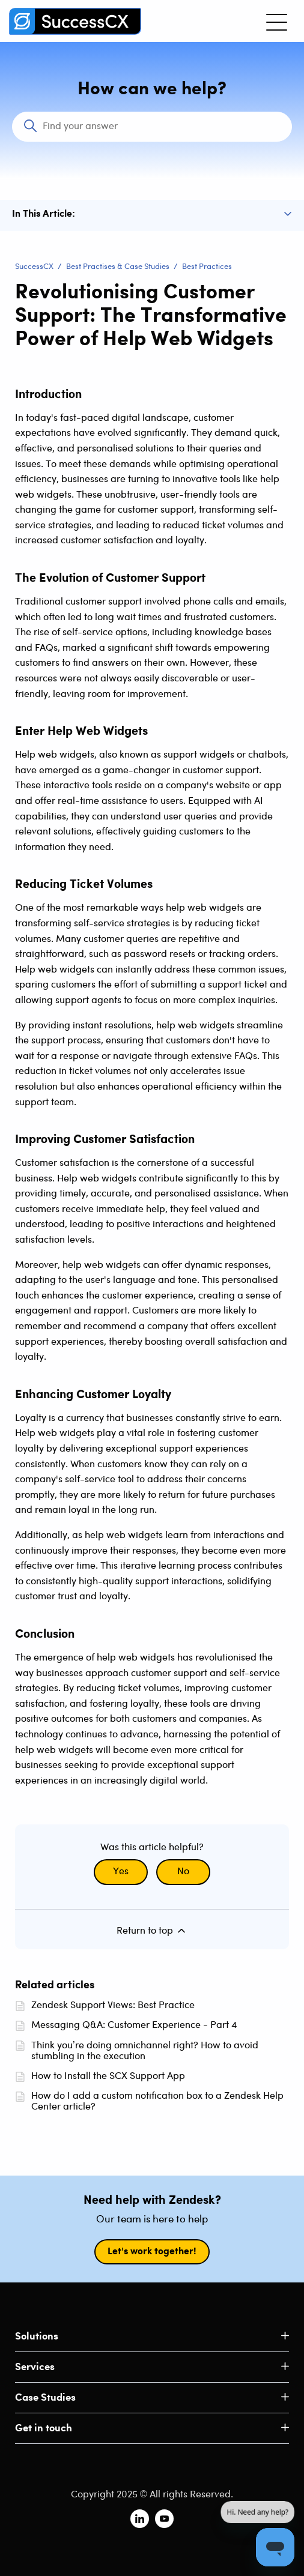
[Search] (152, 127)
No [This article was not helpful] (183, 1871)
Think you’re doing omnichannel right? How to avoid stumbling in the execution (144, 2051)
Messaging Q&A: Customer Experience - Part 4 (134, 2025)
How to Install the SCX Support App (108, 2076)
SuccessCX (34, 267)
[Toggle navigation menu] (276, 21)
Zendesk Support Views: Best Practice (113, 2005)
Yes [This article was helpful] (121, 1871)
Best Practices (207, 267)
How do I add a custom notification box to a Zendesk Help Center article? (157, 2101)
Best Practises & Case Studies (117, 267)
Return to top (152, 1931)
